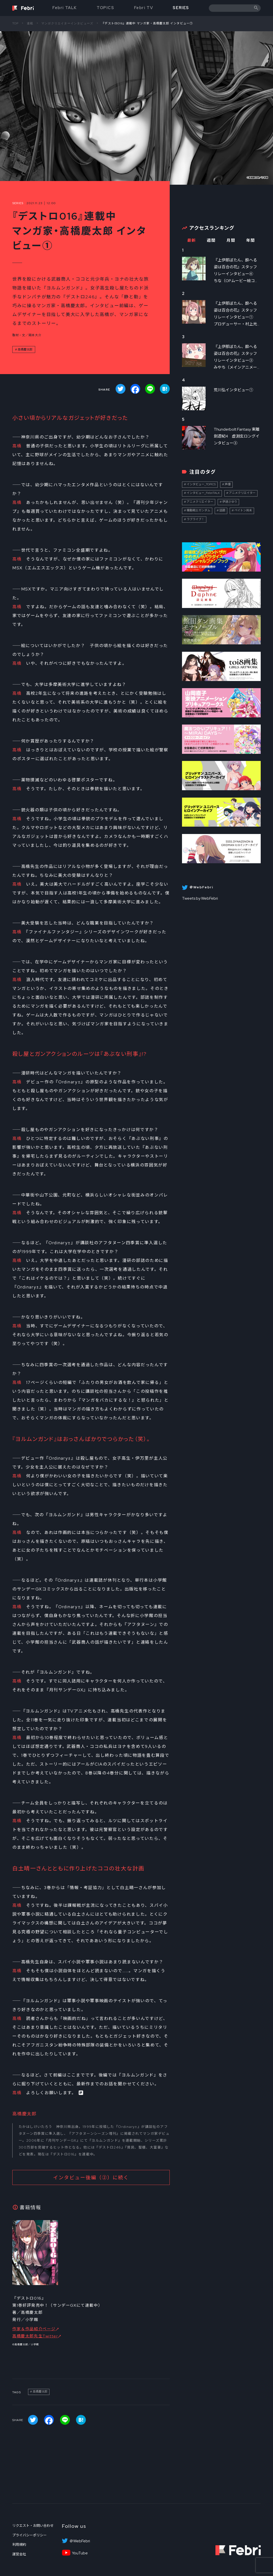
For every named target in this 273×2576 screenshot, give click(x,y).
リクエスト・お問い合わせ (33, 2525)
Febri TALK (64, 7)
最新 (191, 240)
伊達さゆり (229, 502)
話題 (222, 510)
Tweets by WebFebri (200, 898)
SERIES (181, 7)
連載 (30, 23)
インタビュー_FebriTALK (203, 493)
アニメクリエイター (242, 493)
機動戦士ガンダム (198, 510)
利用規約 (19, 2544)
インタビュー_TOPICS (201, 484)
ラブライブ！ (195, 519)
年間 (250, 240)
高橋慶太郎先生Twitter (35, 2336)
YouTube (80, 2553)
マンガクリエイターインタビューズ (67, 23)
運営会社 (19, 2554)
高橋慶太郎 (25, 349)
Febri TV (143, 7)
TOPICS (105, 7)
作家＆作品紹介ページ (34, 2329)
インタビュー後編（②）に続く (91, 2177)
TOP (15, 23)
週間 (211, 240)
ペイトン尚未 (243, 510)
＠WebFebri (79, 2541)
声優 (228, 484)
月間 (231, 240)
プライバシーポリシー (29, 2535)
